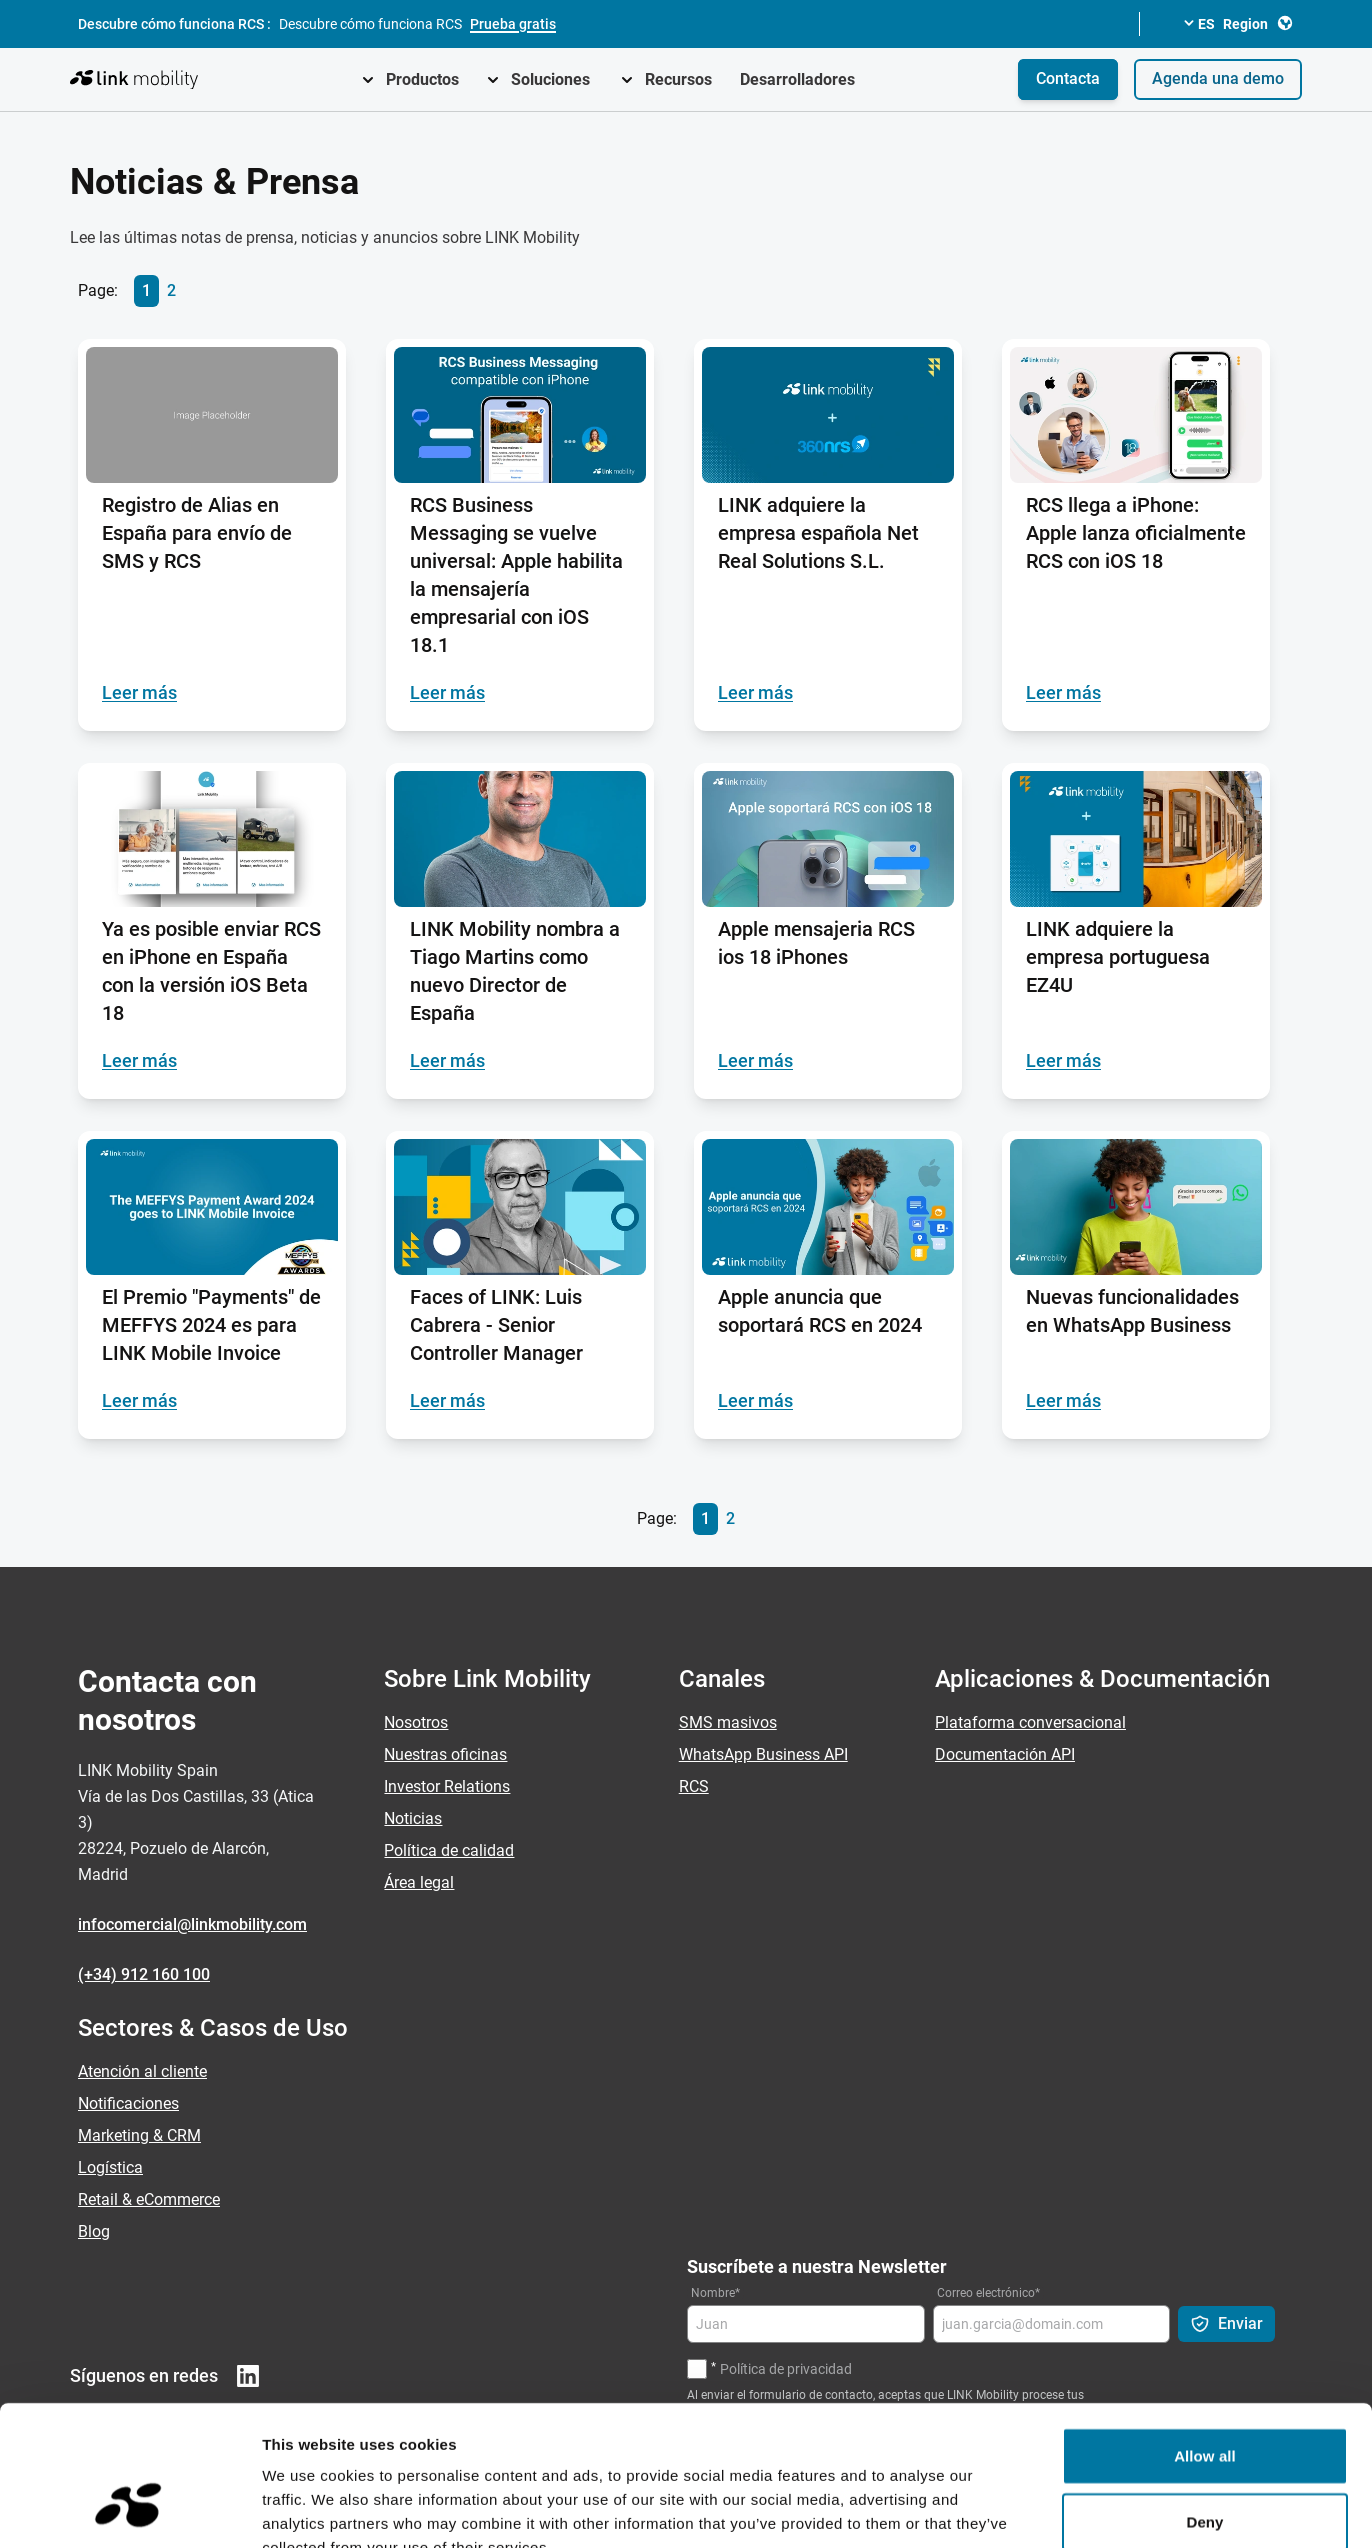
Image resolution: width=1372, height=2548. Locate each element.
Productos (422, 79)
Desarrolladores (797, 79)
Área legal (419, 1882)
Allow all (1205, 2335)
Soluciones (550, 79)
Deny (1204, 2401)
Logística (110, 2167)
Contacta (1068, 78)
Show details (1049, 2508)
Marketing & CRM (139, 2135)
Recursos (678, 79)
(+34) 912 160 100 (144, 1974)
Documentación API (1005, 1754)
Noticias (413, 1818)
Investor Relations (447, 1786)
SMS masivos (728, 1722)
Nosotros (416, 1722)
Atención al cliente (142, 2071)
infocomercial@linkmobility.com (192, 1924)
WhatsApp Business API (763, 1754)
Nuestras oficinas (445, 1754)
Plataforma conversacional (1030, 1722)
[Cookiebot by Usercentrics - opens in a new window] (129, 2509)
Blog (94, 2231)
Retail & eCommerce (149, 2199)
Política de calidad (449, 1850)
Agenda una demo (1218, 78)
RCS (694, 1786)
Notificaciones (128, 2103)
